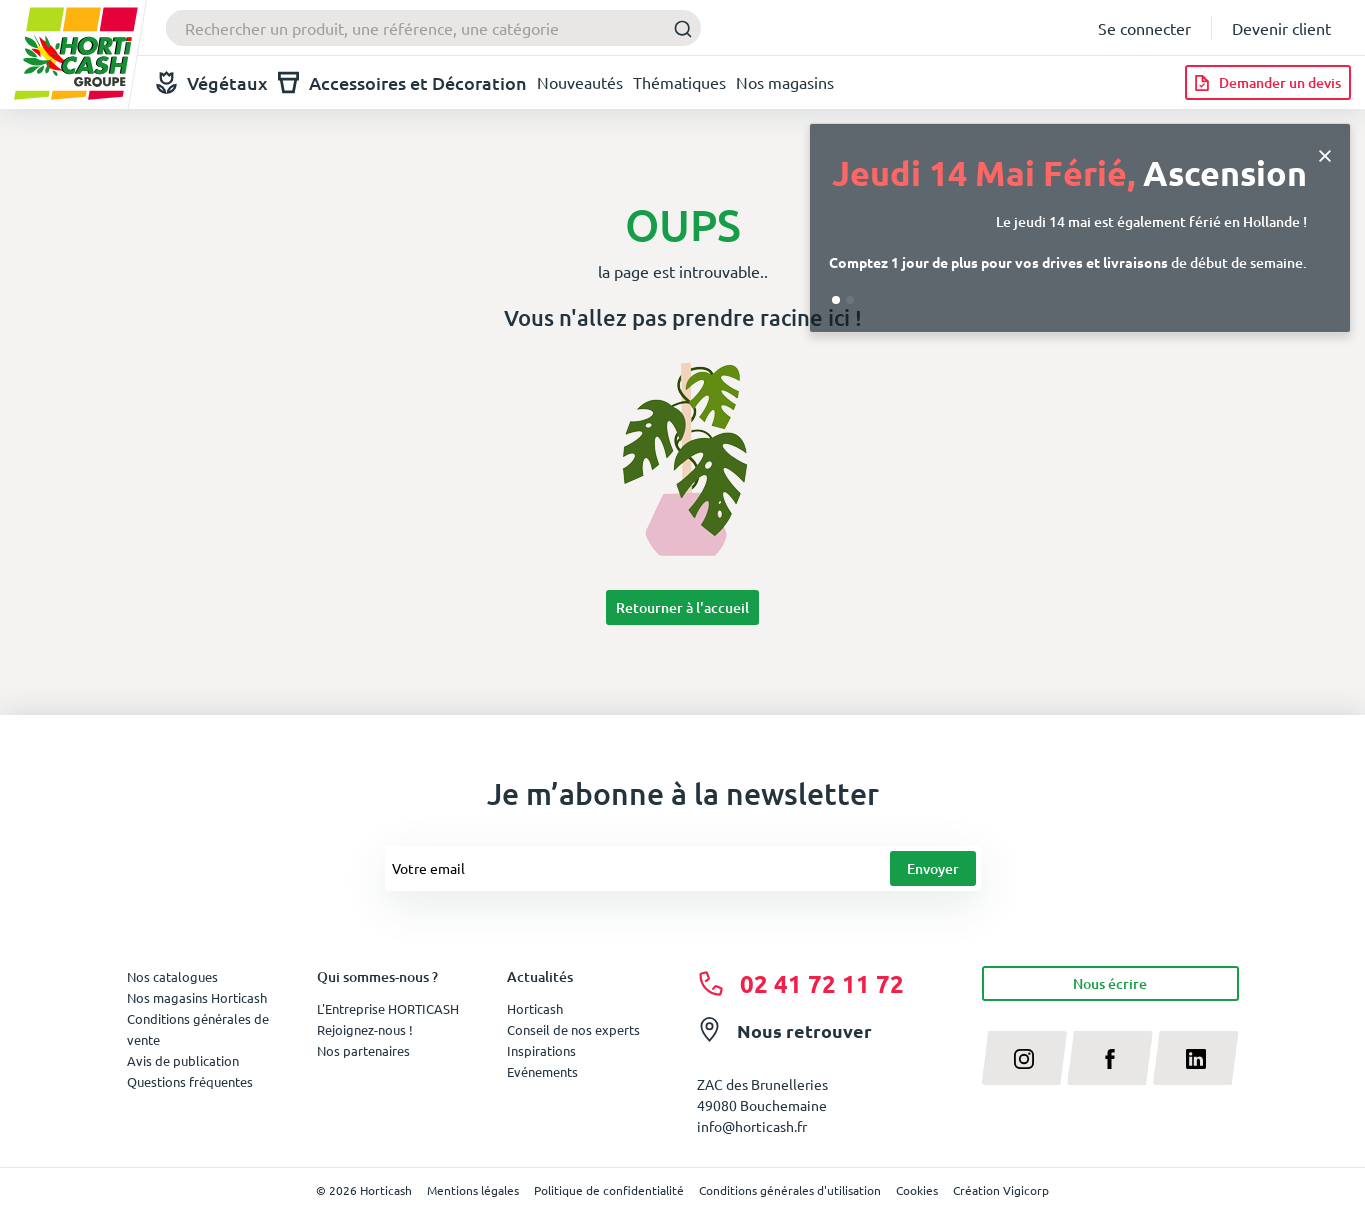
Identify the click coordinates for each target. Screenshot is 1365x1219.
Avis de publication (183, 1060)
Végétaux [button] (212, 82)
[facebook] (1110, 1058)
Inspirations (541, 1050)
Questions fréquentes (190, 1081)
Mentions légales (473, 1190)
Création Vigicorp (1001, 1190)
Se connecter (1144, 28)
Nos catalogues (172, 976)
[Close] (1325, 153)
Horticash (535, 1008)
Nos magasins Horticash (197, 997)
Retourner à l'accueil (682, 607)
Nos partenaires (363, 1050)
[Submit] (677, 28)
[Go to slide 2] (850, 300)
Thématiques (679, 82)
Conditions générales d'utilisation (790, 1190)
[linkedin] (1196, 1058)
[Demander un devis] (1268, 82)
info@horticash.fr (752, 1126)
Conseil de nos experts (573, 1029)
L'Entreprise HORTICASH (388, 1008)
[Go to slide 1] (836, 300)
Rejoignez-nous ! (365, 1029)
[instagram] (1025, 1058)
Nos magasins (785, 82)
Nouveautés (580, 82)
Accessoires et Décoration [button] (402, 82)
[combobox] (433, 28)
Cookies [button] (917, 1190)
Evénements (542, 1071)
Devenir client (1281, 28)
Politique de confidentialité (609, 1190)
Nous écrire (1110, 983)
